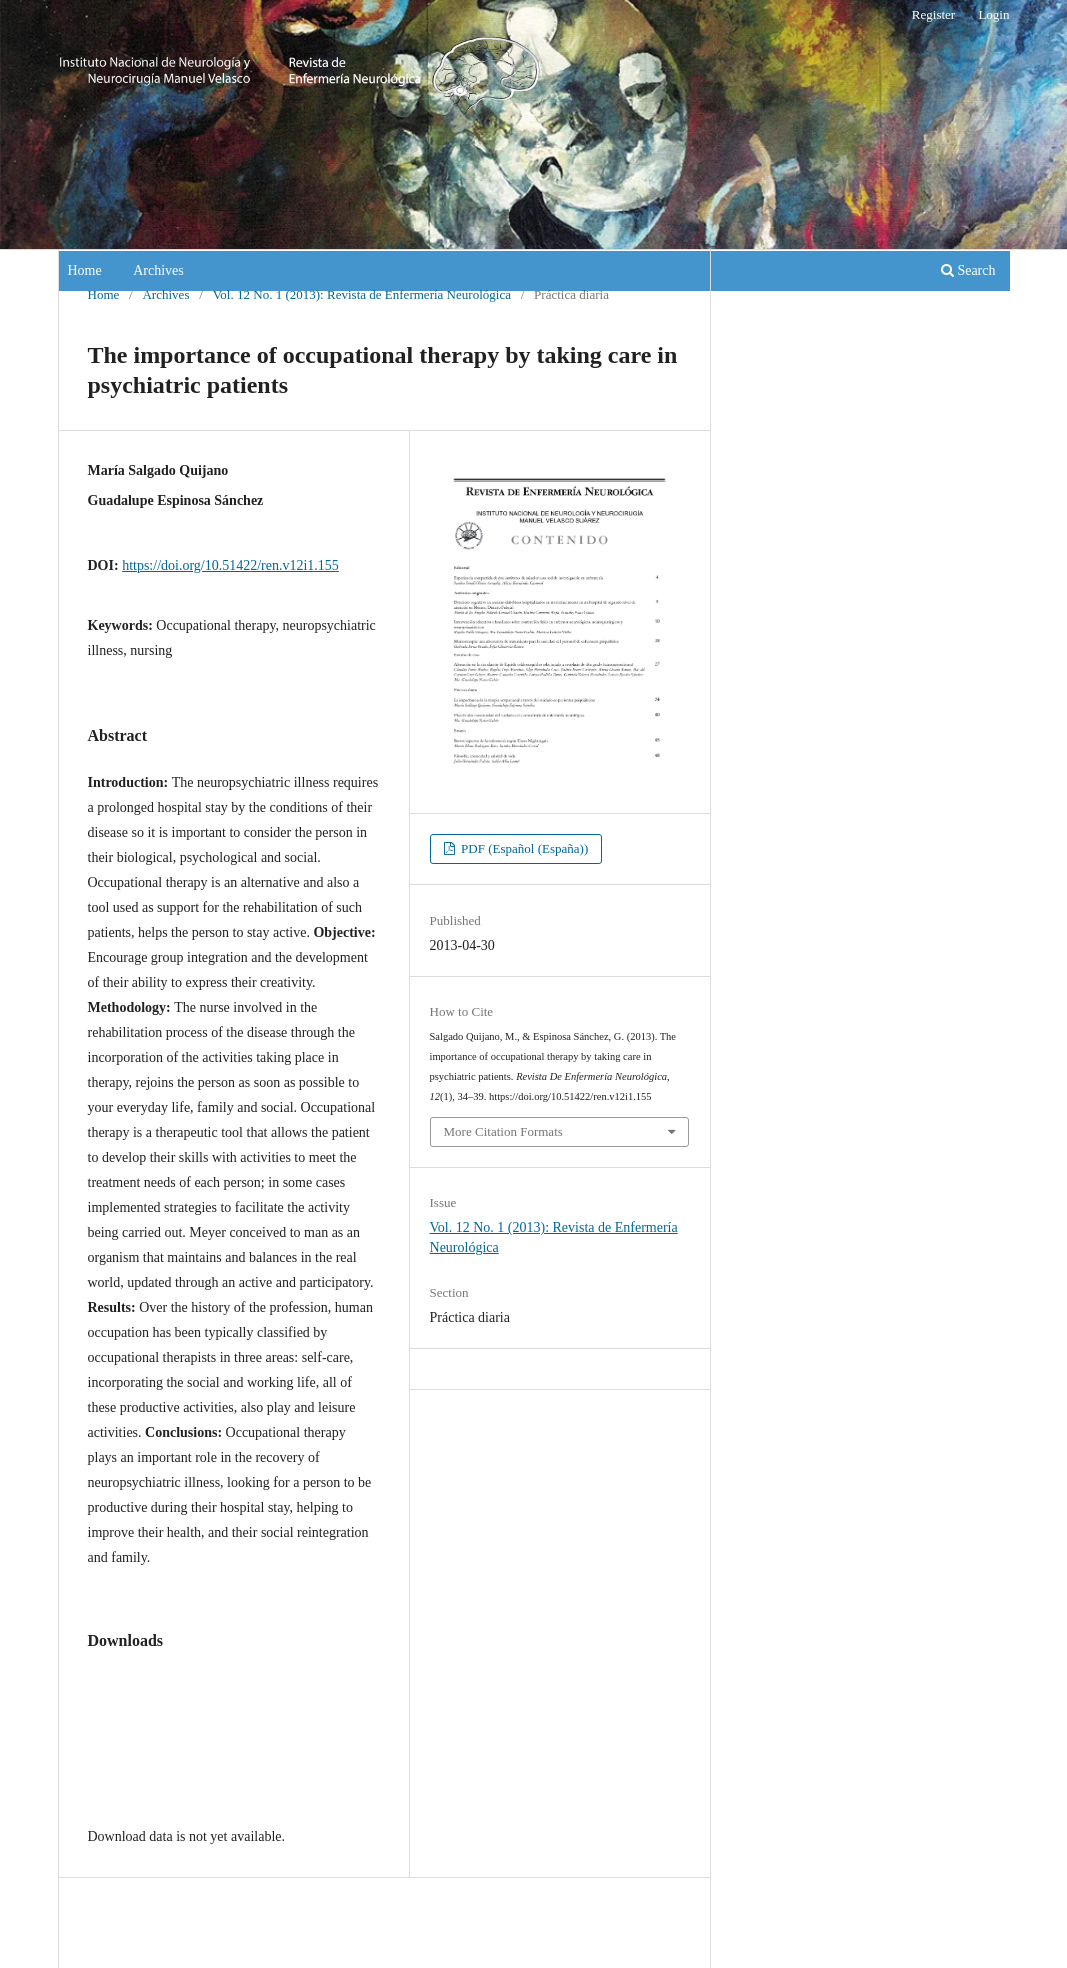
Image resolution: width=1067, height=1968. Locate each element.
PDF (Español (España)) (523, 848)
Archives (158, 270)
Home (85, 270)
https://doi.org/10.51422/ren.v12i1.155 (230, 565)
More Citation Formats (503, 1131)
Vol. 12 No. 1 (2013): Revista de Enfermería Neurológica (362, 294)
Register (933, 14)
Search (968, 270)
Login (993, 14)
